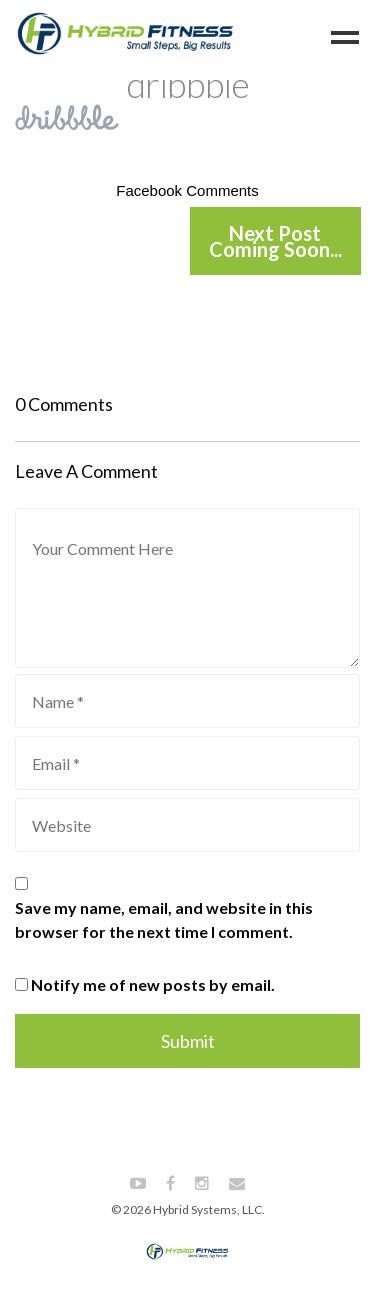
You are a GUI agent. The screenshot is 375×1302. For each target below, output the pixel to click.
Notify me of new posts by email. (153, 984)
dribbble (187, 84)
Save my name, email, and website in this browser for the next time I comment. (164, 919)
